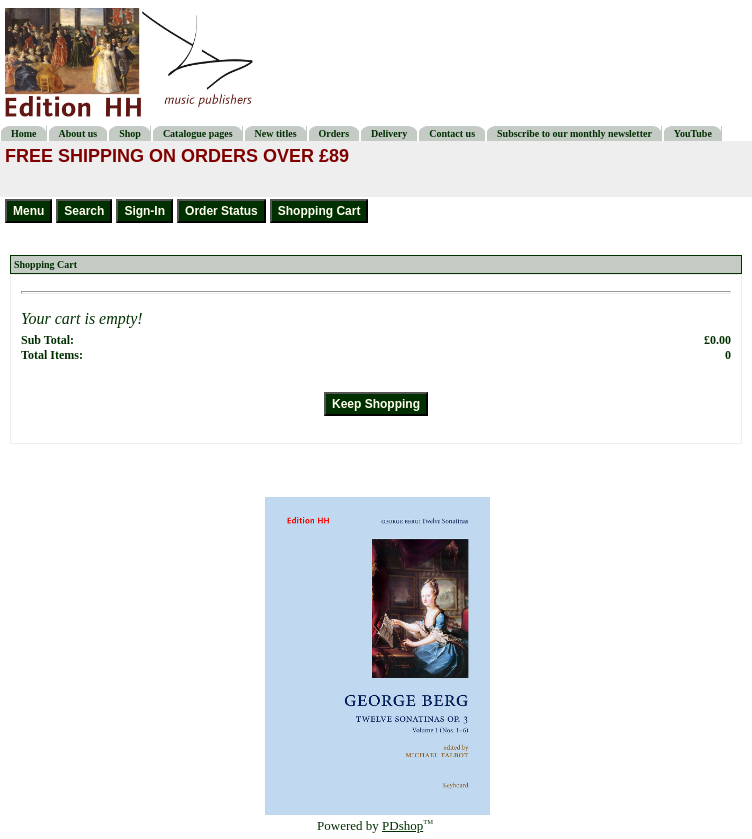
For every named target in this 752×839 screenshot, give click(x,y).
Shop (130, 133)
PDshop (402, 825)
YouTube (693, 133)
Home (24, 133)
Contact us (452, 133)
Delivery (389, 133)
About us (78, 133)
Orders (334, 133)
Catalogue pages (198, 133)
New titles (276, 133)
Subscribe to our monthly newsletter (574, 133)
